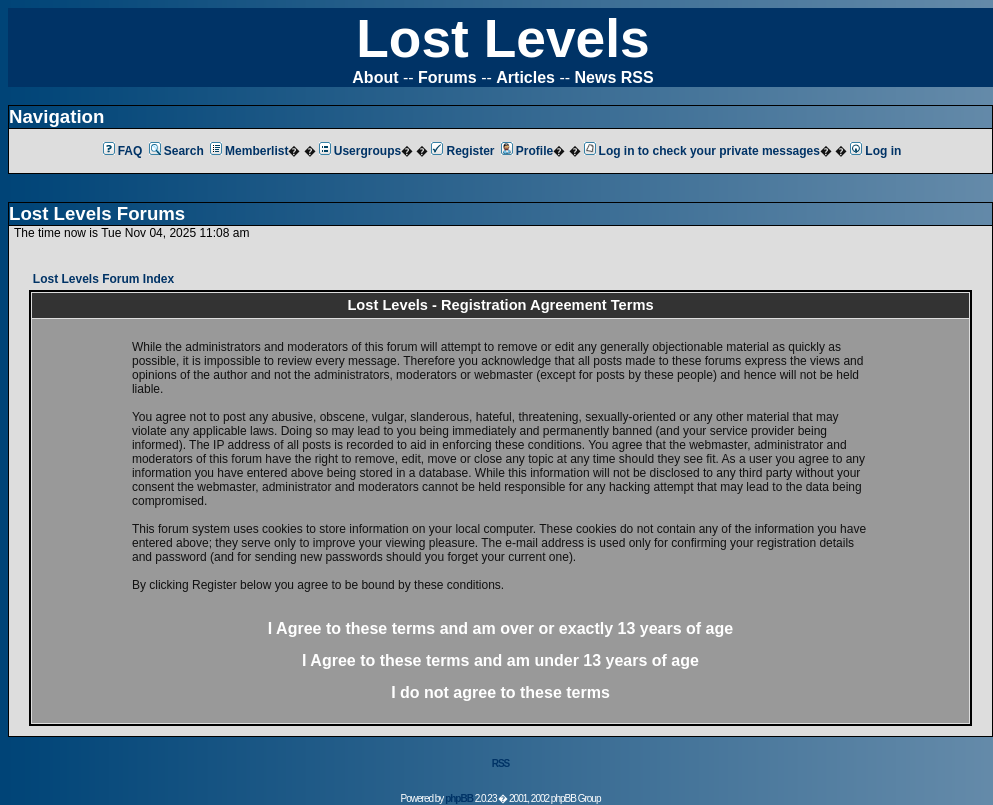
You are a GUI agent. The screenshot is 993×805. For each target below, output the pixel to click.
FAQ (123, 151)
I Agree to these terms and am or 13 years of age (500, 628)
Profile (527, 151)
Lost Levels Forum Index (103, 279)
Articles (525, 77)
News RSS (614, 77)
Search (176, 151)
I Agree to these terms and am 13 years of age (500, 660)
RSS (501, 763)
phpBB (459, 798)
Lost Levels (502, 38)
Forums (447, 77)
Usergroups (360, 151)
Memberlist (249, 151)
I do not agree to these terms (500, 692)
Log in (875, 151)
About (375, 77)
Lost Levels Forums (97, 213)
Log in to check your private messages (702, 151)
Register (462, 151)
